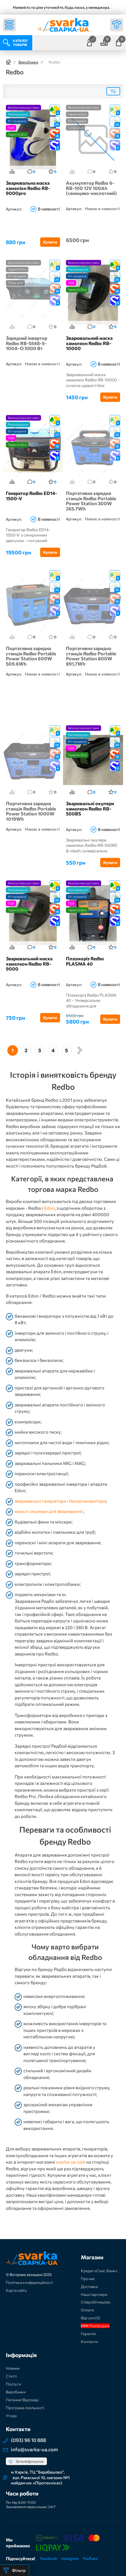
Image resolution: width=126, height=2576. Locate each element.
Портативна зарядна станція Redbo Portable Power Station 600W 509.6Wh (31, 656)
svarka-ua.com (71, 2161)
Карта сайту (16, 2290)
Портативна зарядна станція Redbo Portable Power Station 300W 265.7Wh (91, 501)
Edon (49, 1208)
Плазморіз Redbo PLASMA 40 (85, 961)
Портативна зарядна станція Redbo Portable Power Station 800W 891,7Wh (91, 656)
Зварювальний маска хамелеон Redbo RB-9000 (29, 964)
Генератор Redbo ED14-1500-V (31, 496)
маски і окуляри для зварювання (49, 1511)
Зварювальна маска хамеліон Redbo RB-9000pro (28, 188)
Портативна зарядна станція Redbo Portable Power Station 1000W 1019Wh (31, 811)
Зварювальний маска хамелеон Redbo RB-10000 (89, 343)
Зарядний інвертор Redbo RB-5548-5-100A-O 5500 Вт (26, 343)
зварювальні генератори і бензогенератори (60, 1501)
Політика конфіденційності (29, 2282)
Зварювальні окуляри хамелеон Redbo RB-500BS (90, 809)
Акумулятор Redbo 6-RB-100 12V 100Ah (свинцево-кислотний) (91, 188)
